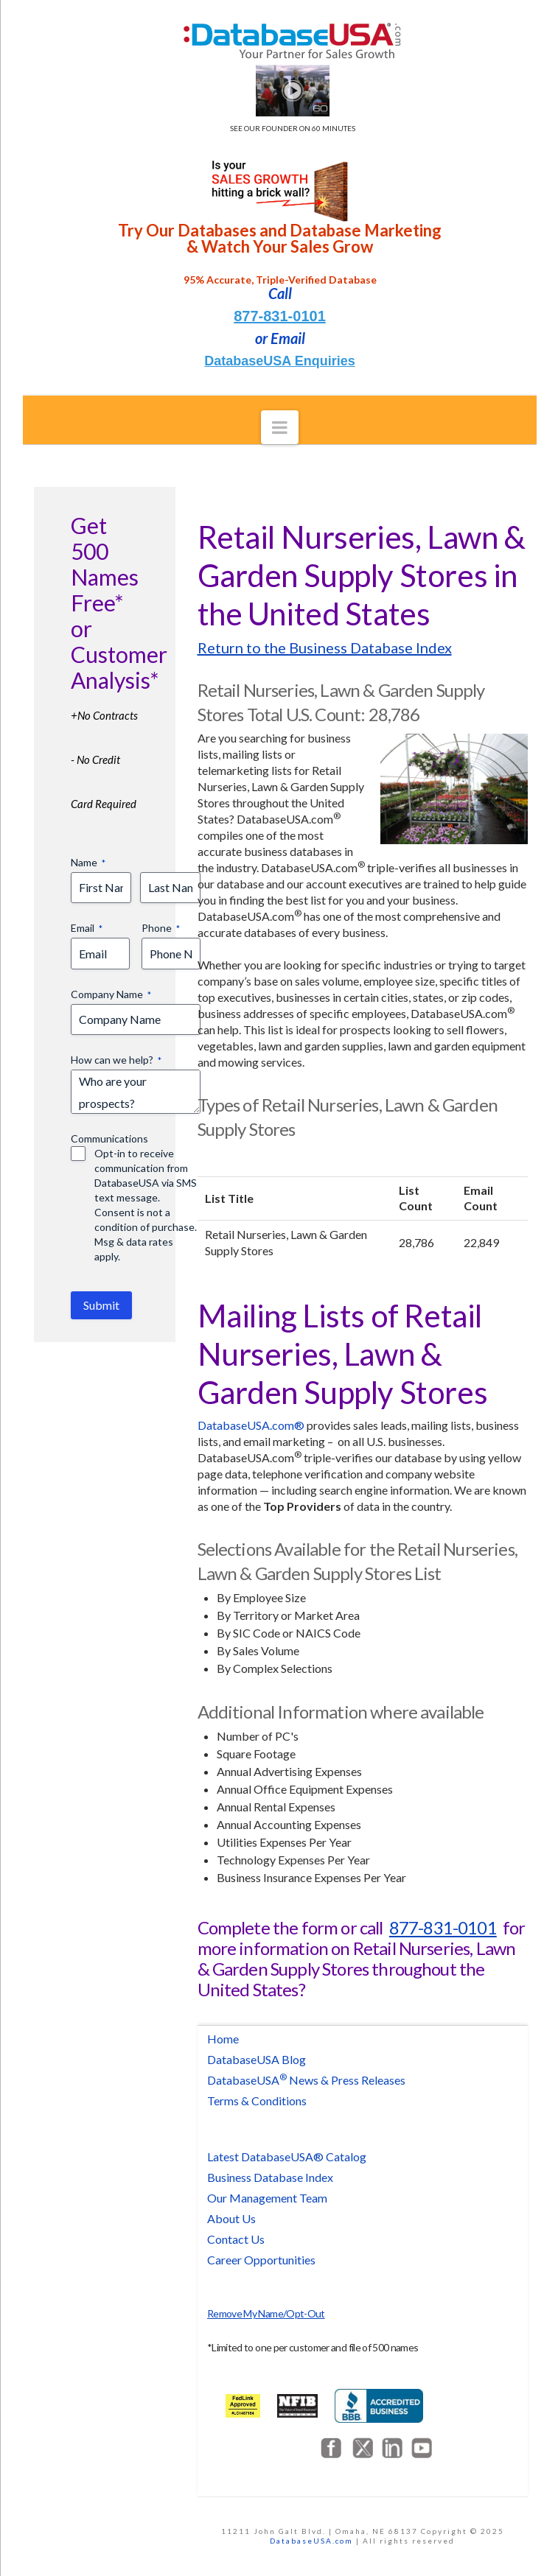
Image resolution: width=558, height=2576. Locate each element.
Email (86, 928)
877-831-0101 (280, 316)
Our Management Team (267, 2198)
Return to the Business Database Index (325, 647)
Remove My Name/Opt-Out (266, 2313)
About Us (231, 2218)
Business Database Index (270, 2177)
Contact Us (236, 2239)
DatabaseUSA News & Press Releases (306, 2080)
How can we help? (116, 1060)
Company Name (111, 994)
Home (223, 2039)
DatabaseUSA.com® (251, 1425)
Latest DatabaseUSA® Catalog (286, 2156)
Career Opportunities (261, 2260)
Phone (161, 928)
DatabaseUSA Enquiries (279, 361)
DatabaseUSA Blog (256, 2059)
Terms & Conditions (257, 2101)
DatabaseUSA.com (311, 2540)
